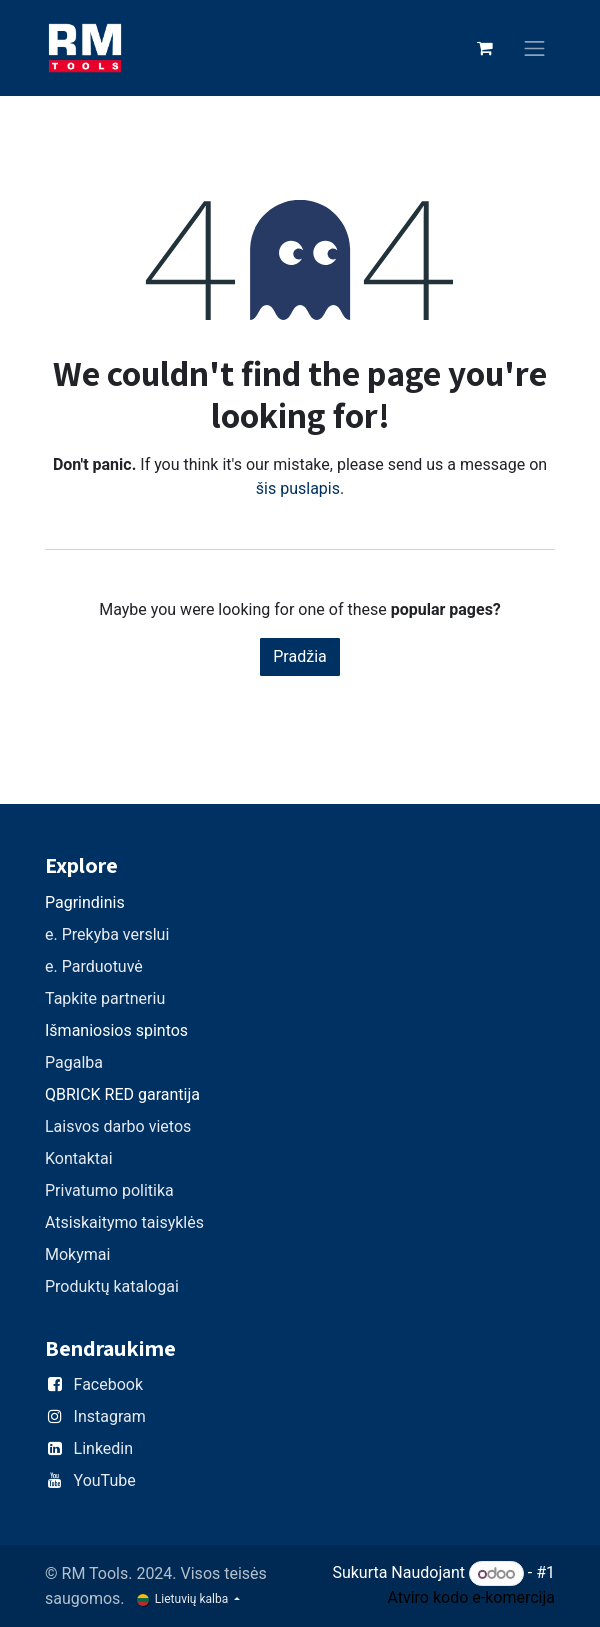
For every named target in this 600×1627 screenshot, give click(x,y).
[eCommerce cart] (485, 48)
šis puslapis (298, 488)
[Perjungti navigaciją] (535, 48)
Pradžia (299, 656)
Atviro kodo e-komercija (471, 1597)
